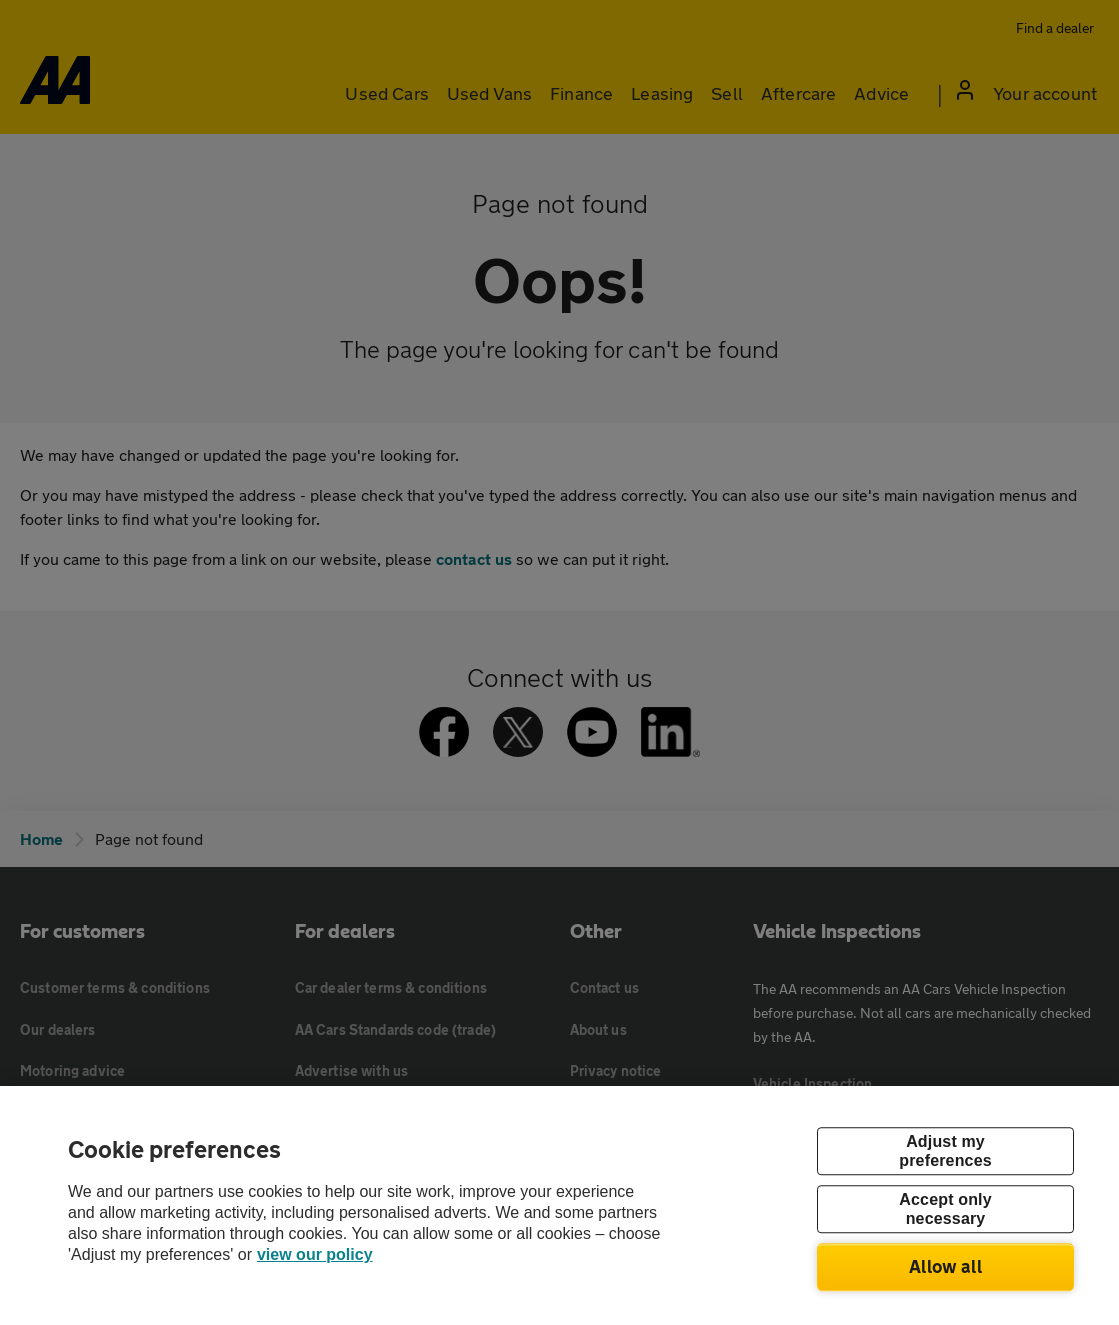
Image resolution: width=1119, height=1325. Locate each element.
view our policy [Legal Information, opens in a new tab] (315, 1254)
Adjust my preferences (945, 1151)
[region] (559, 1205)
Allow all (945, 1266)
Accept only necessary (945, 1209)
